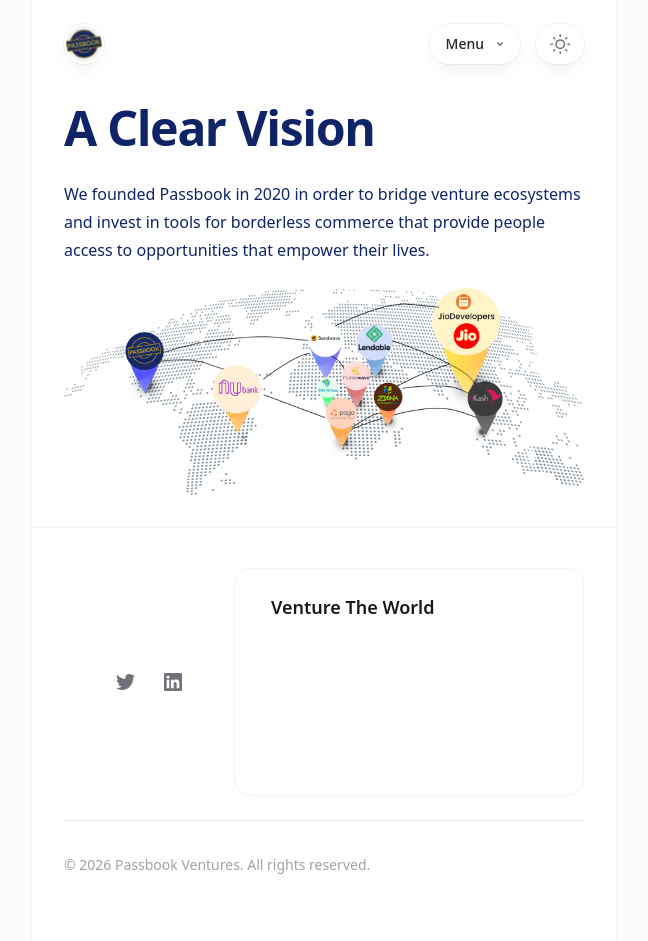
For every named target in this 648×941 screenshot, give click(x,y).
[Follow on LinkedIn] (173, 682)
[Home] (84, 44)
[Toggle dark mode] (560, 44)
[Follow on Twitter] (125, 682)
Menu (475, 43)
